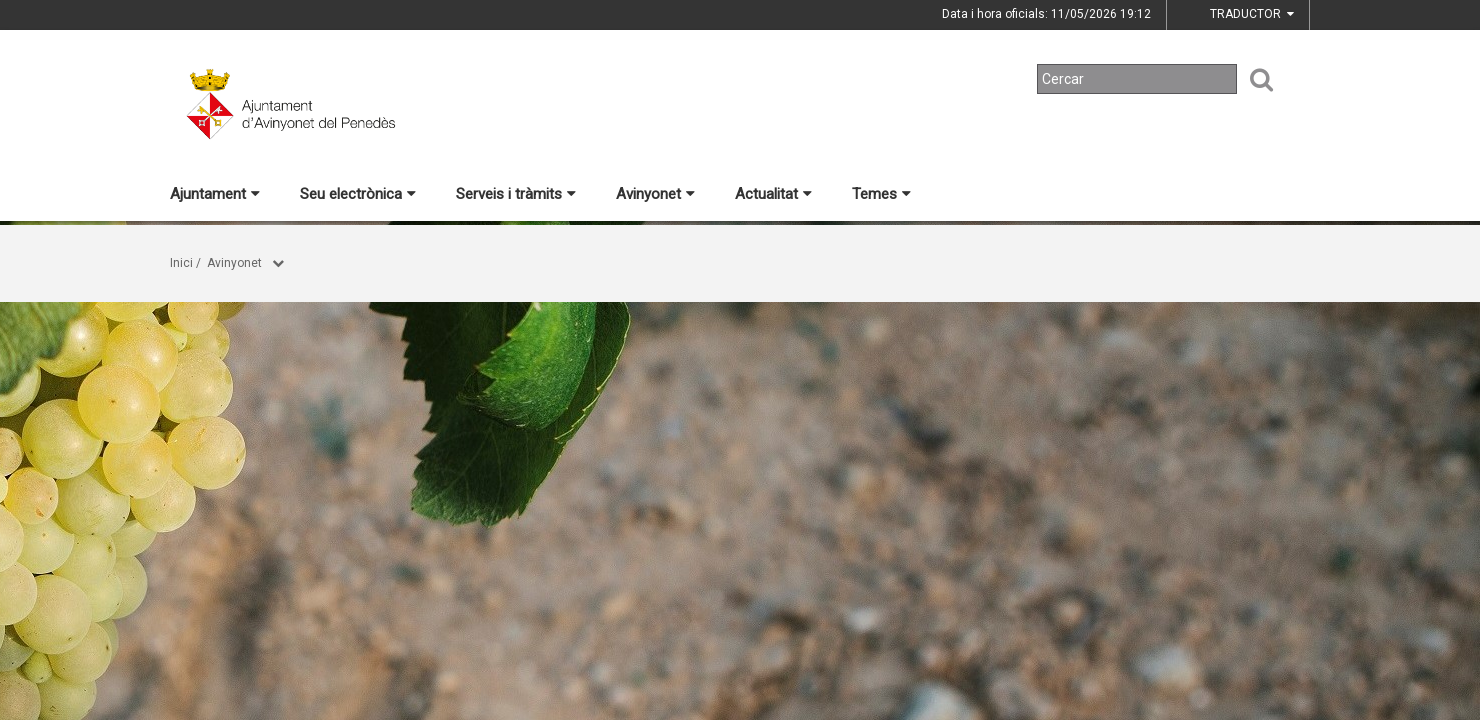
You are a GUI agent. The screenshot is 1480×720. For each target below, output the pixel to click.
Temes (881, 194)
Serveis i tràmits (516, 194)
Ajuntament (215, 194)
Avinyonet (655, 194)
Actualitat (773, 194)
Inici (181, 263)
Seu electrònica (358, 194)
